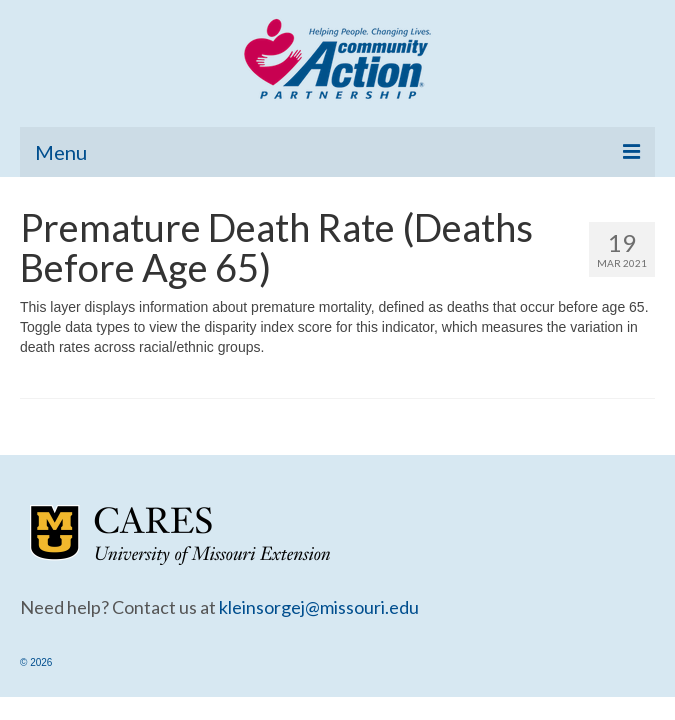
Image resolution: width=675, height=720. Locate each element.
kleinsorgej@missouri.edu (319, 607)
